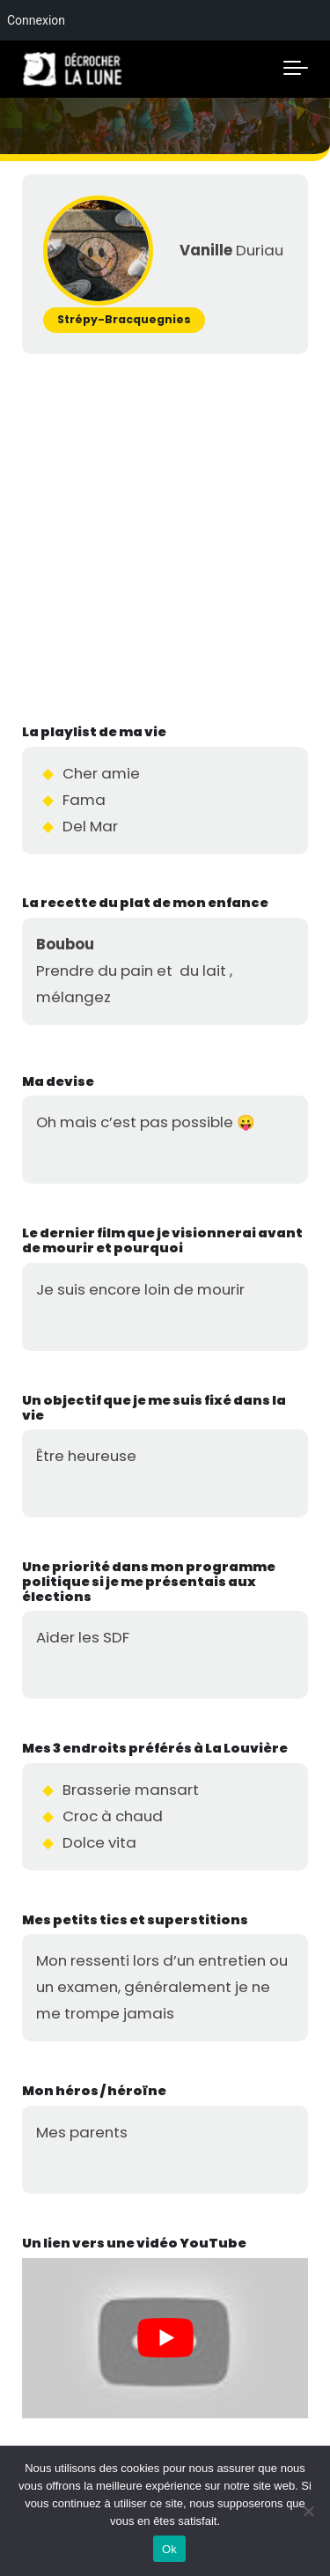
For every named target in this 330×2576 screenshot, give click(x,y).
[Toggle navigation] (295, 68)
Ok (169, 2549)
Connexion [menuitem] (36, 20)
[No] (308, 2511)
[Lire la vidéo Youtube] (165, 2338)
